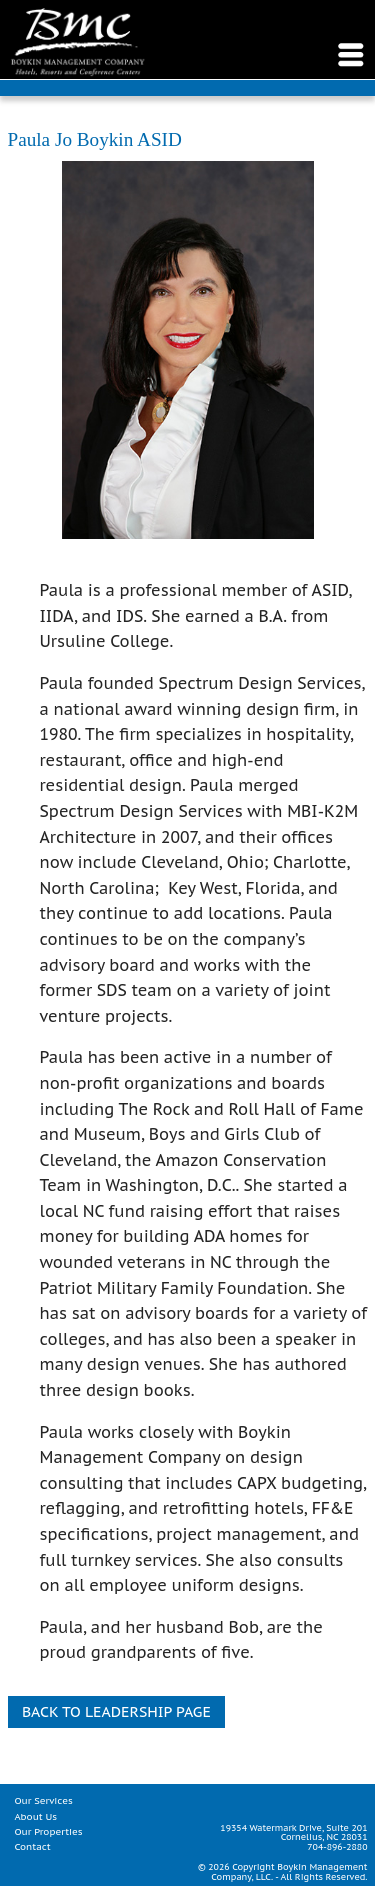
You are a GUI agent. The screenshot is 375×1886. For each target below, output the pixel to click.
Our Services (43, 1800)
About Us (35, 1816)
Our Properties (48, 1831)
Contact (32, 1846)
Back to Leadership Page (116, 1711)
